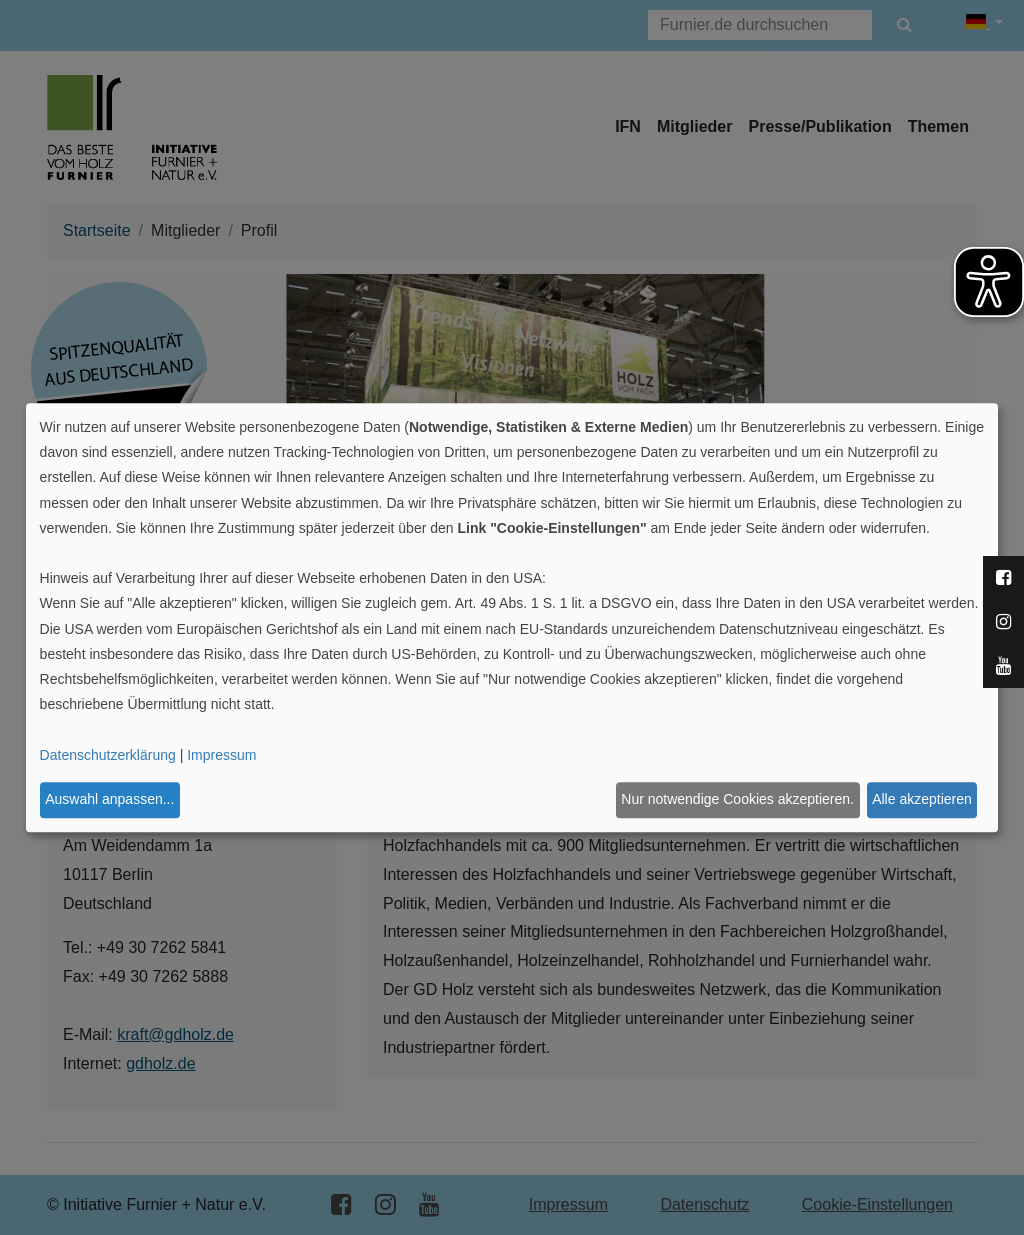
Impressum (221, 755)
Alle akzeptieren (922, 800)
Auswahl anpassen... (109, 800)
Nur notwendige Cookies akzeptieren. (737, 800)
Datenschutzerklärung (108, 755)
